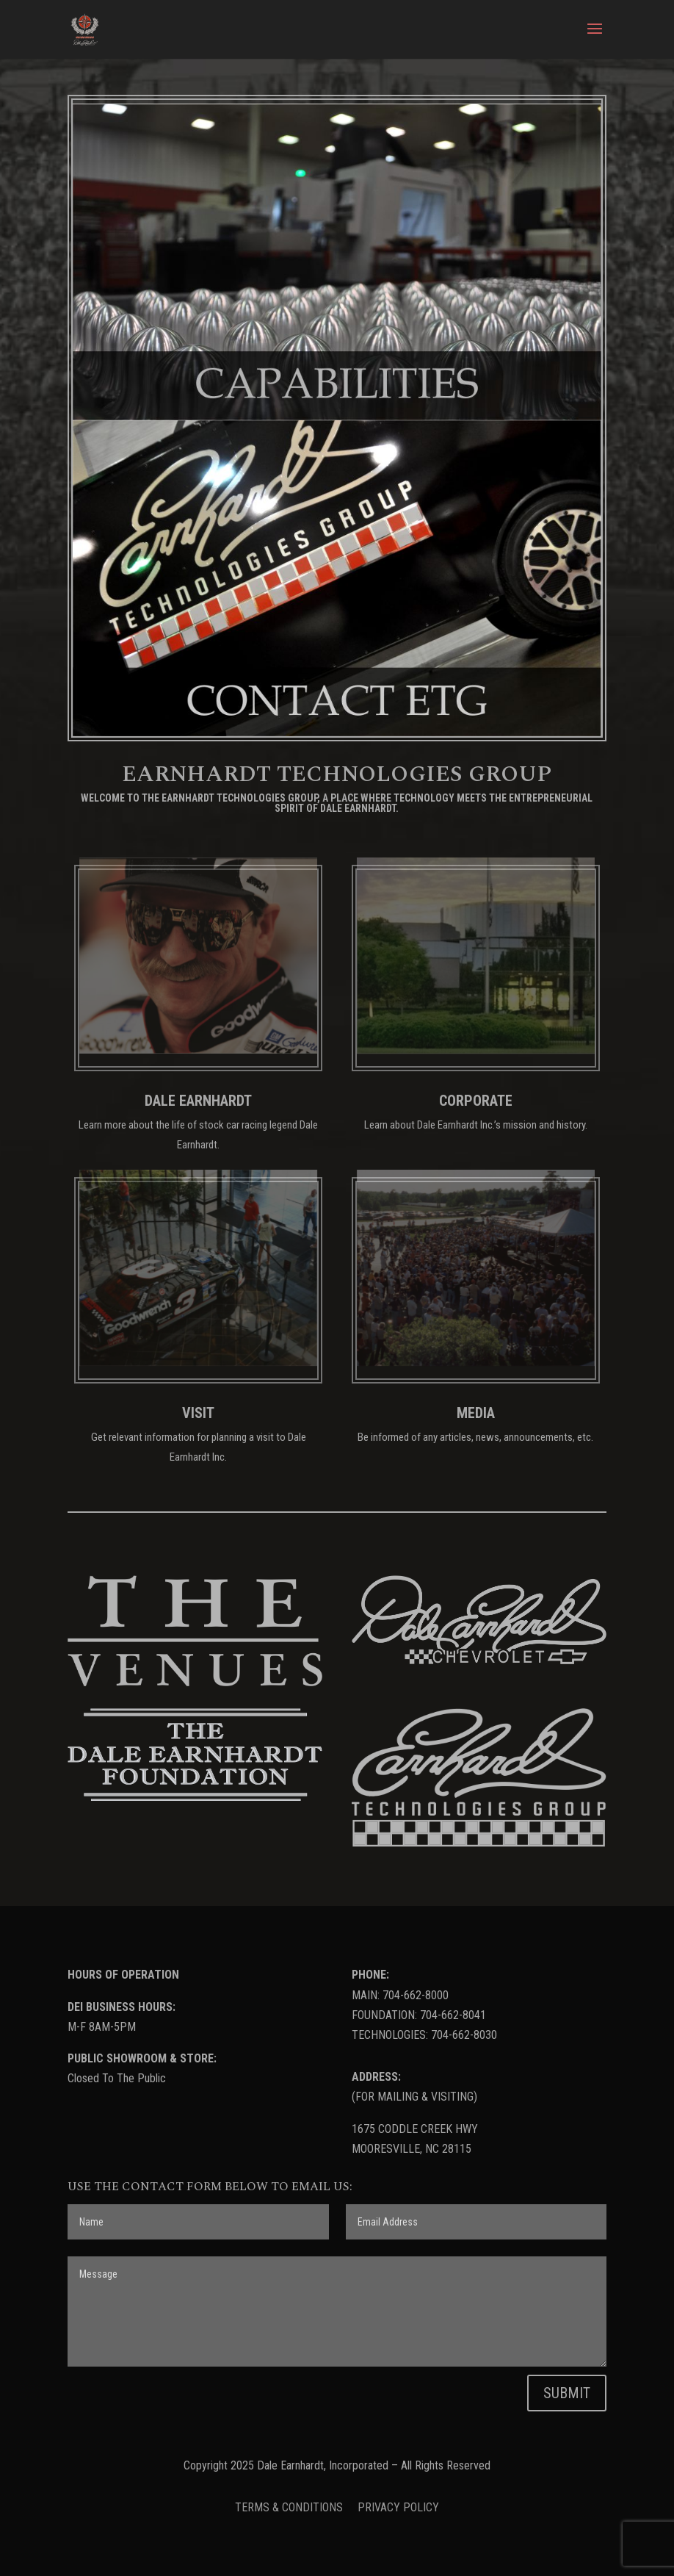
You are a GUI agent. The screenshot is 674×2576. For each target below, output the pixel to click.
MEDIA (476, 1413)
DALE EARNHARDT (198, 1100)
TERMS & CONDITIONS (290, 2507)
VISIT (198, 1413)
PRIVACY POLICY (398, 2507)
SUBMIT (566, 2393)
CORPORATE (475, 1100)
